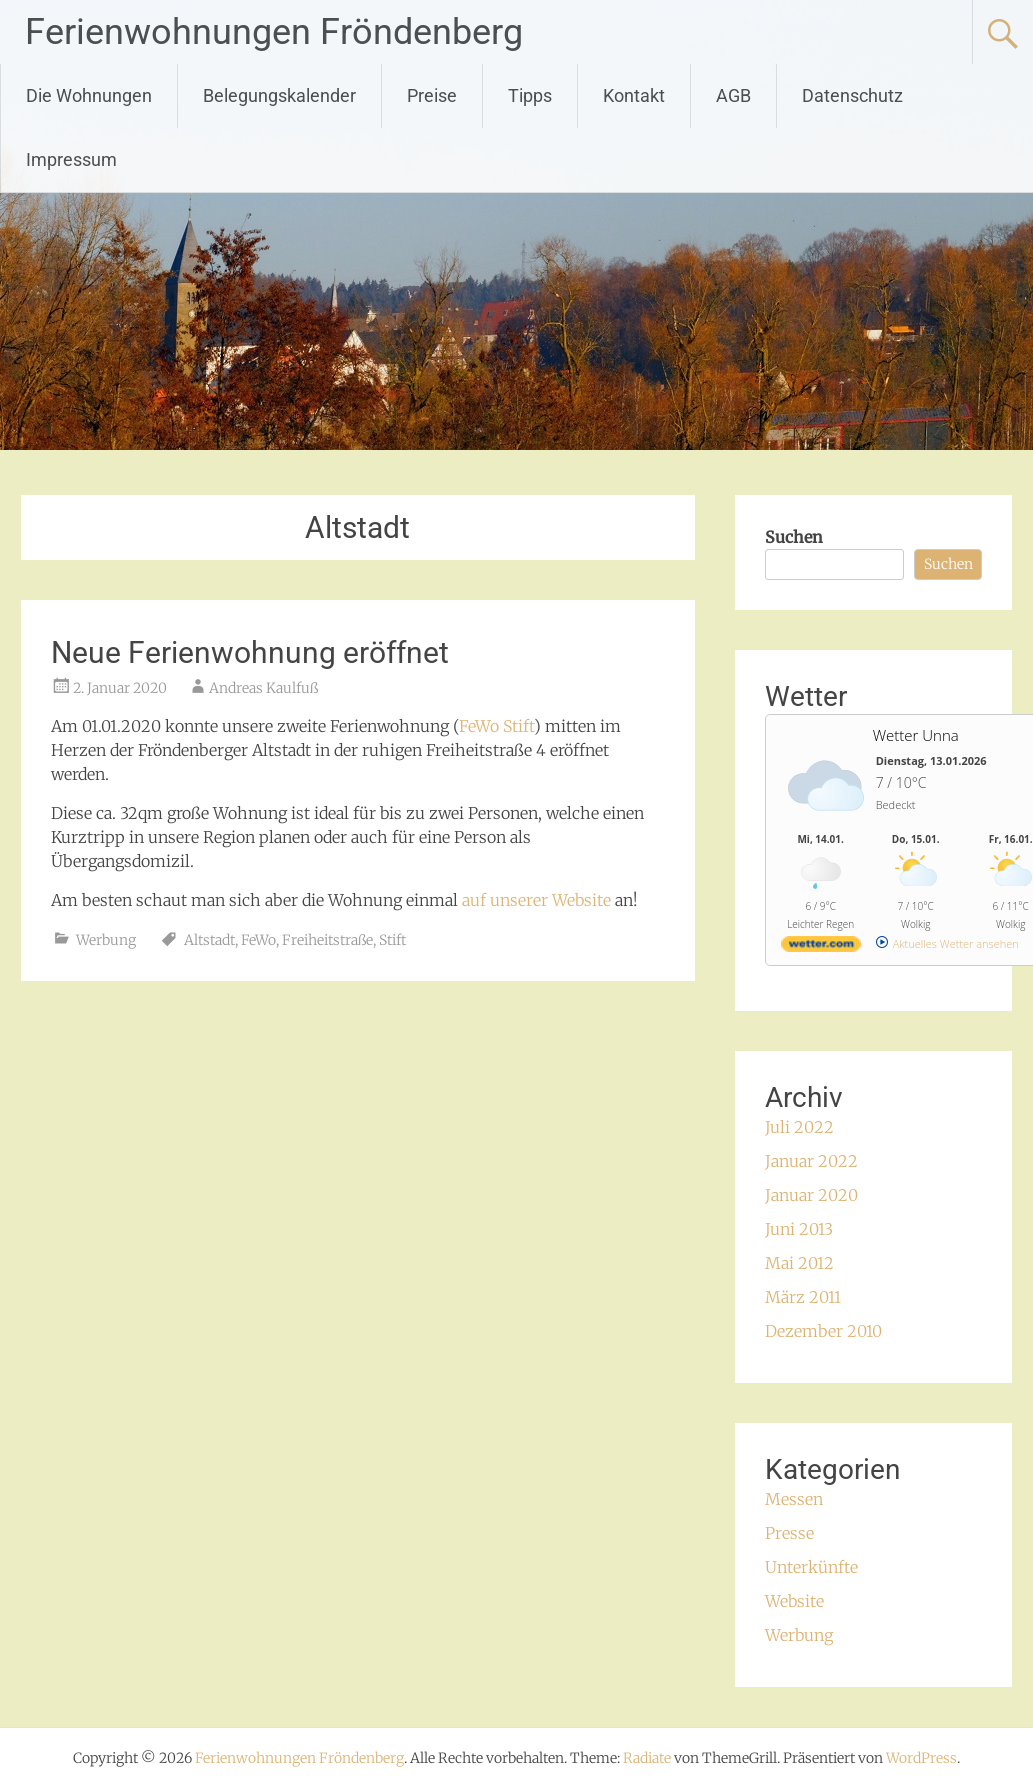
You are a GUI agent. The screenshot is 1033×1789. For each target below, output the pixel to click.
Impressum (71, 159)
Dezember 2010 (823, 1331)
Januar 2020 (811, 1195)
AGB (733, 95)
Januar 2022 (811, 1161)
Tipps (530, 95)
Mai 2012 (799, 1263)
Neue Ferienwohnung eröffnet (250, 652)
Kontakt (634, 95)
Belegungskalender (279, 95)
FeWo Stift (496, 726)
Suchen (794, 537)
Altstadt (209, 940)
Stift (392, 940)
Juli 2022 (799, 1127)
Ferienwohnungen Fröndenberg (274, 32)
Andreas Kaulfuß (263, 688)
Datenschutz (852, 95)
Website (794, 1601)
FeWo (258, 940)
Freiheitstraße (327, 940)
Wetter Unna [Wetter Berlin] (916, 735)
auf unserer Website (536, 900)
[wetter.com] (821, 947)
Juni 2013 (799, 1229)
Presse (789, 1533)
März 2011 (803, 1297)
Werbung (106, 940)
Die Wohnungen (89, 95)
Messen (794, 1499)
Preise (432, 95)
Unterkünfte (811, 1567)
